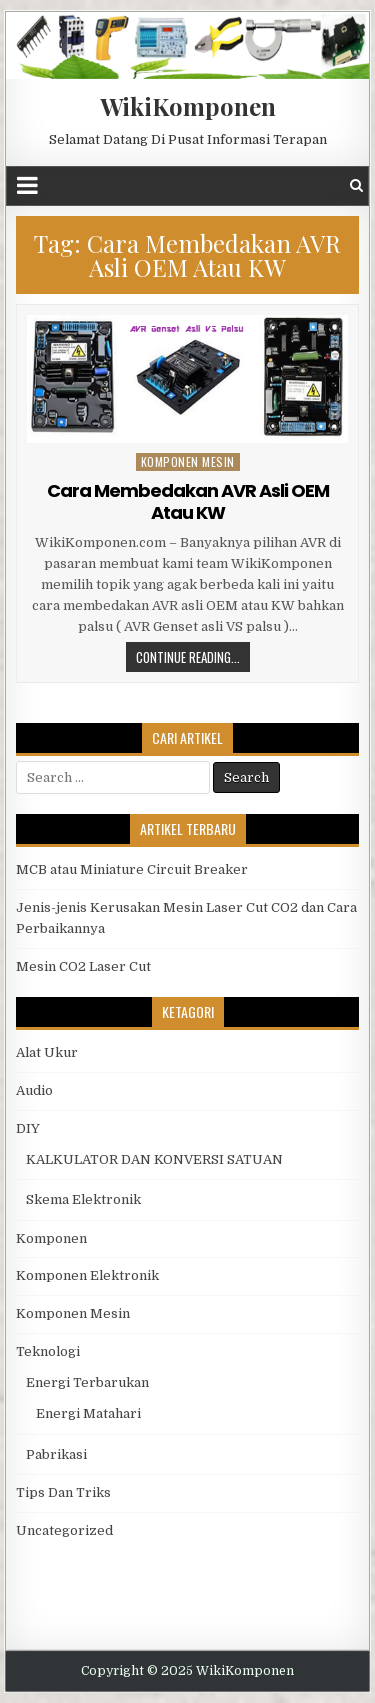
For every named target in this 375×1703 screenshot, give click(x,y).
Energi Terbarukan (87, 1382)
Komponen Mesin (188, 461)
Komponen (51, 1238)
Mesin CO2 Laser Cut (83, 966)
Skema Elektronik (83, 1199)
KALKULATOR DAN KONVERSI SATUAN (154, 1159)
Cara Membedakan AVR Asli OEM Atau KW (188, 501)
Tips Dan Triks (63, 1492)
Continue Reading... (188, 657)
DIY (28, 1128)
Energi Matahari (88, 1413)
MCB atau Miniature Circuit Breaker (132, 869)
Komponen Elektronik (87, 1275)
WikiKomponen (188, 106)
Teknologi (48, 1351)
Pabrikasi (56, 1454)
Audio (34, 1090)
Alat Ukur (47, 1052)
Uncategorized (64, 1530)
